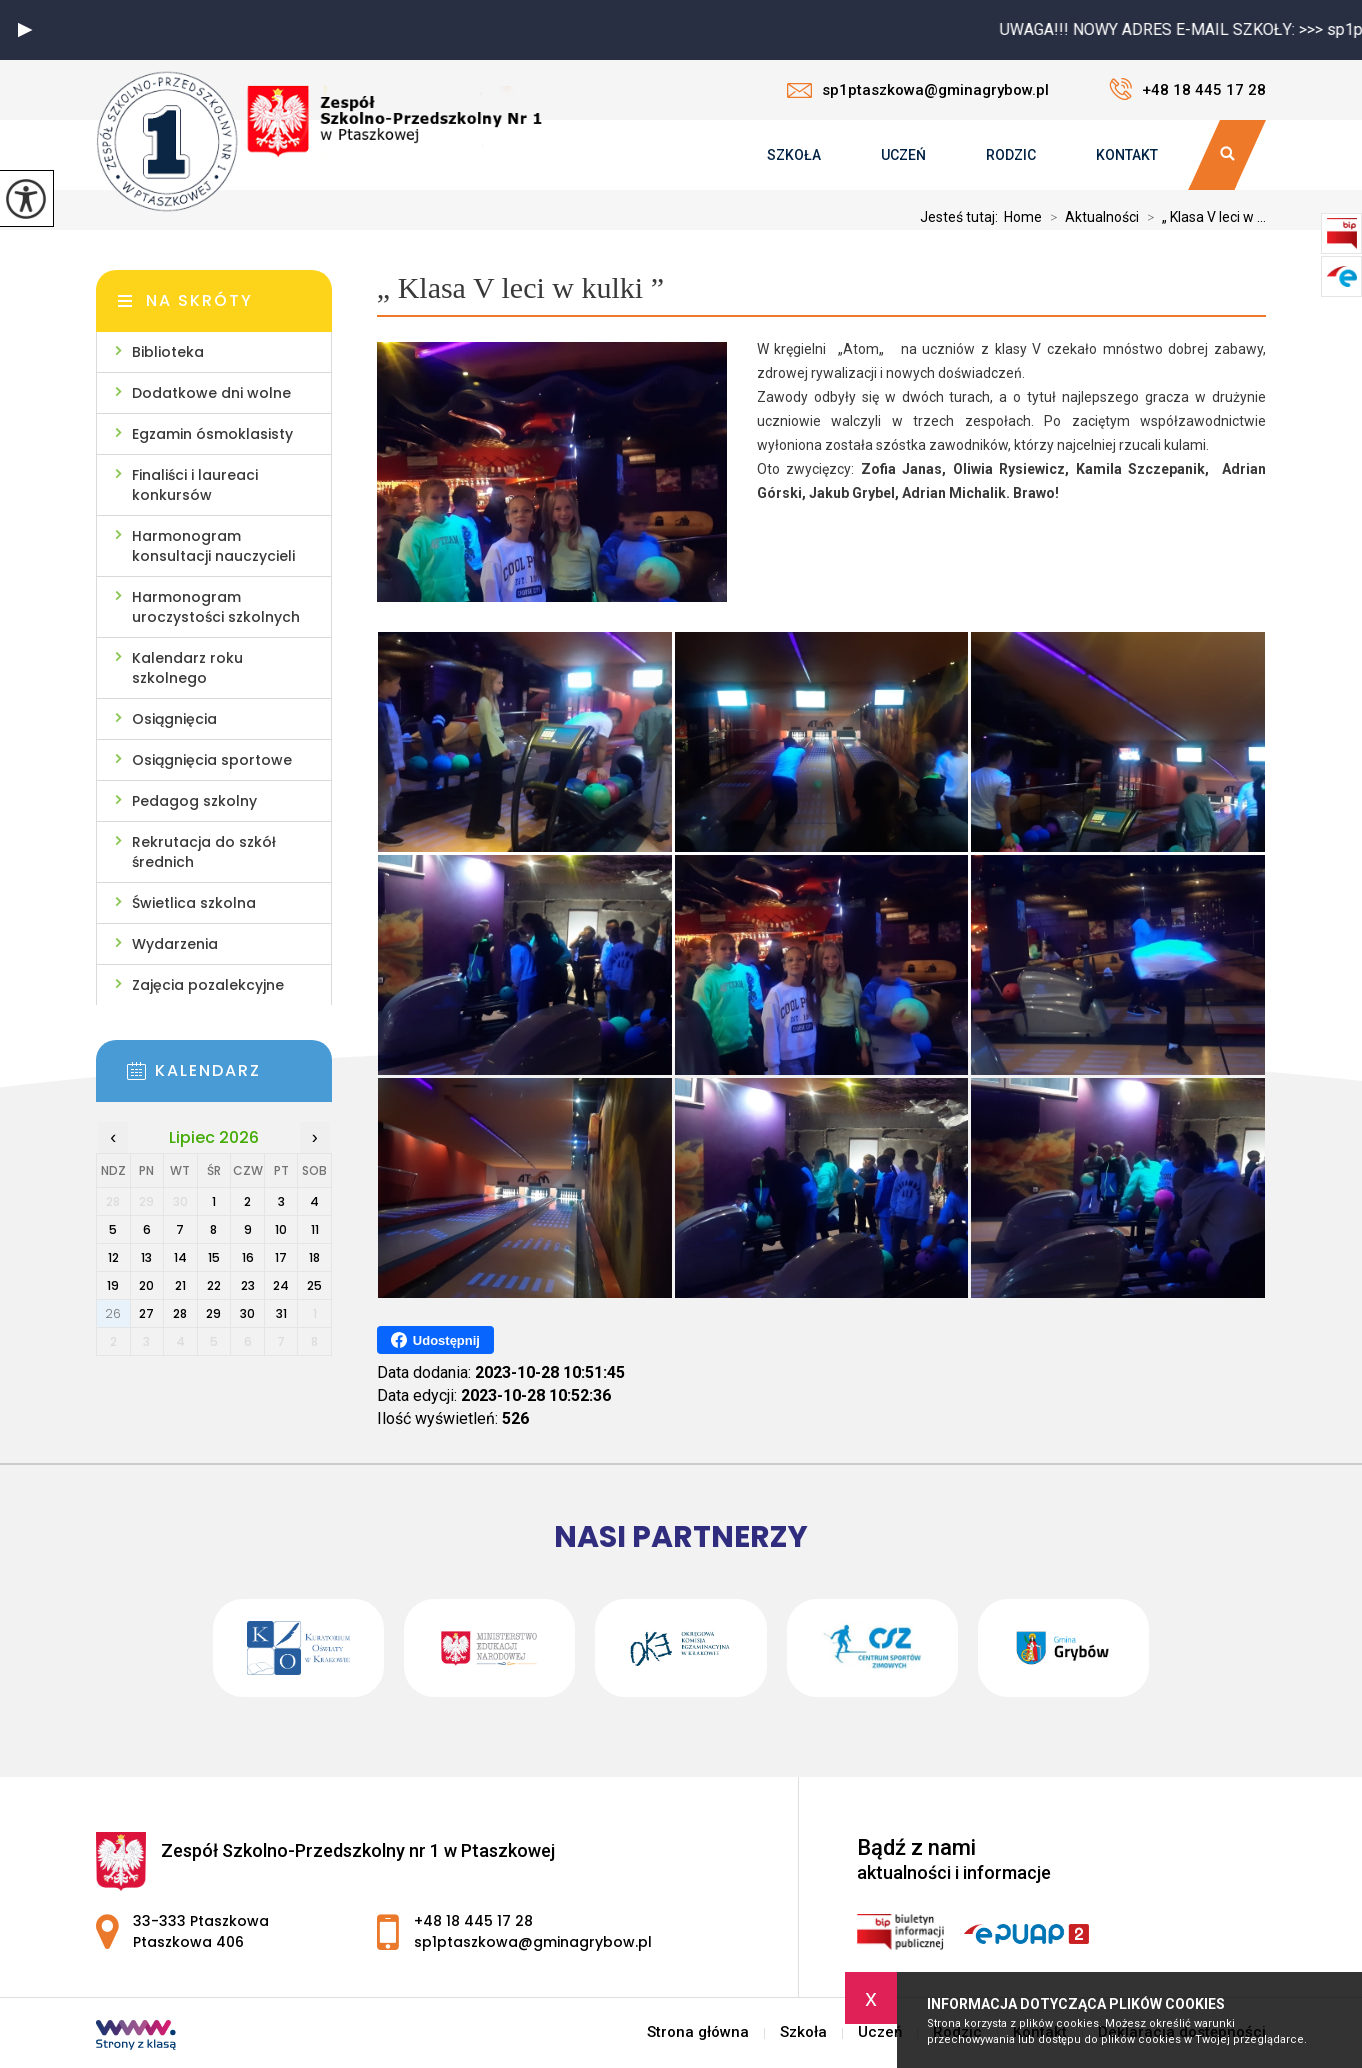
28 (180, 1313)
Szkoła (794, 155)
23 (248, 1285)
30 (247, 1313)
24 (281, 1285)
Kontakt (1127, 155)
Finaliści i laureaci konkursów (195, 485)
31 (281, 1313)
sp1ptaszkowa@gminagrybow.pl (918, 90)
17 (281, 1257)
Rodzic (1011, 155)
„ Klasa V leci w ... (1202, 217)
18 (314, 1257)
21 (180, 1285)
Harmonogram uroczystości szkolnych (216, 607)
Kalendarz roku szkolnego (187, 668)
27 (146, 1313)
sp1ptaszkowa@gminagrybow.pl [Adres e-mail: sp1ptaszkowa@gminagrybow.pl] (533, 1942)
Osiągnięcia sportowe (212, 760)
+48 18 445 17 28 (1187, 89)
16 (248, 1257)
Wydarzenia (175, 944)
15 (214, 1257)
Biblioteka (168, 352)
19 (113, 1285)
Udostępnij (435, 1340)
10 (281, 1229)
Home (1023, 217)
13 (146, 1257)
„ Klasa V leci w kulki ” (520, 287)
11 (315, 1229)
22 (214, 1285)
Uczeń (903, 155)
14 (180, 1257)
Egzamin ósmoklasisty (212, 434)
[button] (25, 30)
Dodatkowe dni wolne (211, 393)
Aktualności (1090, 217)
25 (314, 1285)
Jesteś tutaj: (962, 217)
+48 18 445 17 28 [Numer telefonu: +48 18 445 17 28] (473, 1921)
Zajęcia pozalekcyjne (208, 985)
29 (213, 1313)
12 (113, 1257)
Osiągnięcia (174, 719)
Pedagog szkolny (194, 801)
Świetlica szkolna (194, 903)
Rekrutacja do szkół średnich (204, 852)
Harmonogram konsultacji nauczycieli (213, 546)
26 (113, 1313)
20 (146, 1285)
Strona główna (698, 2032)
